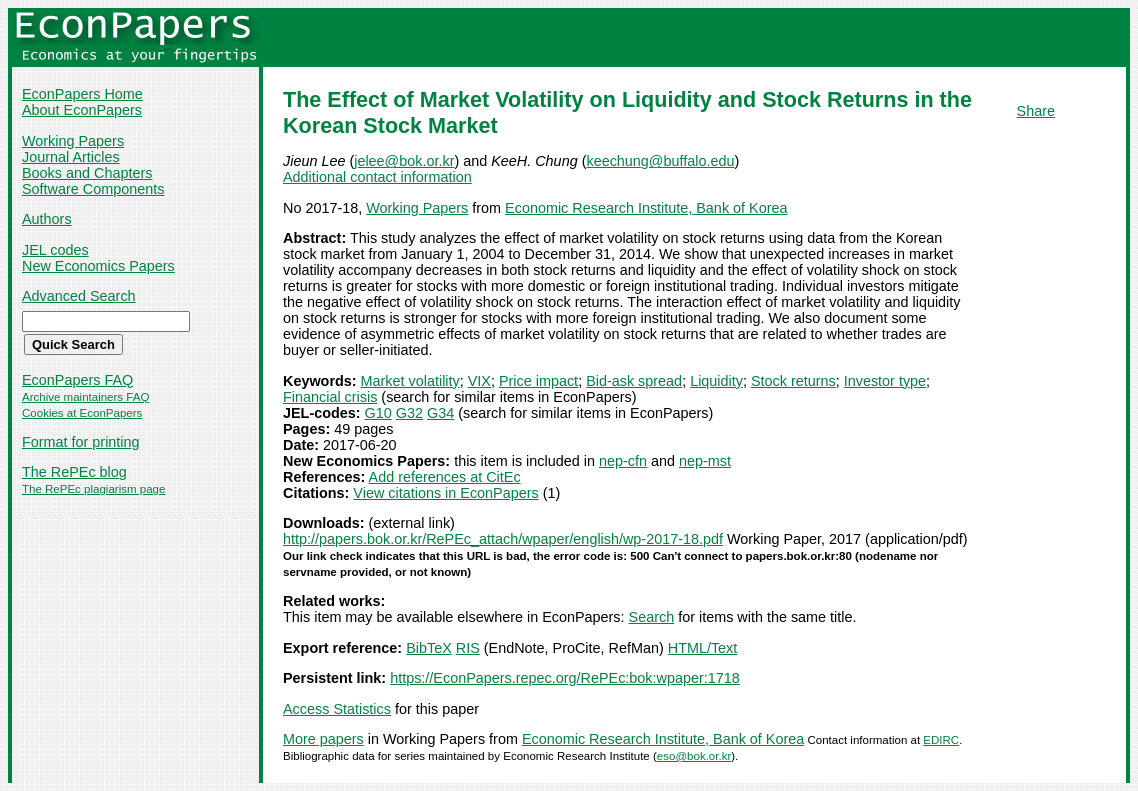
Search (652, 617)
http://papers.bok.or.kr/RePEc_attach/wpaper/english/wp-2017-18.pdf (503, 539)
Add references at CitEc (445, 477)
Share (1036, 111)
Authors (47, 219)
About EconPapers (82, 110)
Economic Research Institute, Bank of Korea (646, 208)
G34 (440, 413)
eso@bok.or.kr (694, 756)
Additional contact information (377, 177)
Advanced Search (79, 296)
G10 (378, 413)
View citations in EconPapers (445, 493)
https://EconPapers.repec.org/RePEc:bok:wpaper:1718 (565, 678)
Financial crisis (330, 397)
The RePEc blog (74, 472)
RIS (468, 648)
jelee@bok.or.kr (404, 161)
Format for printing (81, 442)
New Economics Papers (98, 266)
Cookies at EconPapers (82, 413)
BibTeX (429, 648)
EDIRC (941, 740)
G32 (409, 413)
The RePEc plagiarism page (93, 489)
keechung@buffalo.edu (660, 161)
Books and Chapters (87, 173)
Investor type (885, 381)
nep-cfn (623, 461)
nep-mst (705, 461)
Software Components (93, 189)
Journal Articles (71, 157)
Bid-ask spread (634, 381)
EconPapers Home (82, 94)
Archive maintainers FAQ (85, 397)
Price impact (538, 381)
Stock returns (793, 381)
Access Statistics (337, 709)
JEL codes (55, 250)
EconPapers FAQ (77, 380)
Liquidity (716, 381)
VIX (479, 381)
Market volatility (410, 381)
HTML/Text (703, 648)
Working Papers (73, 141)
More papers (323, 739)
